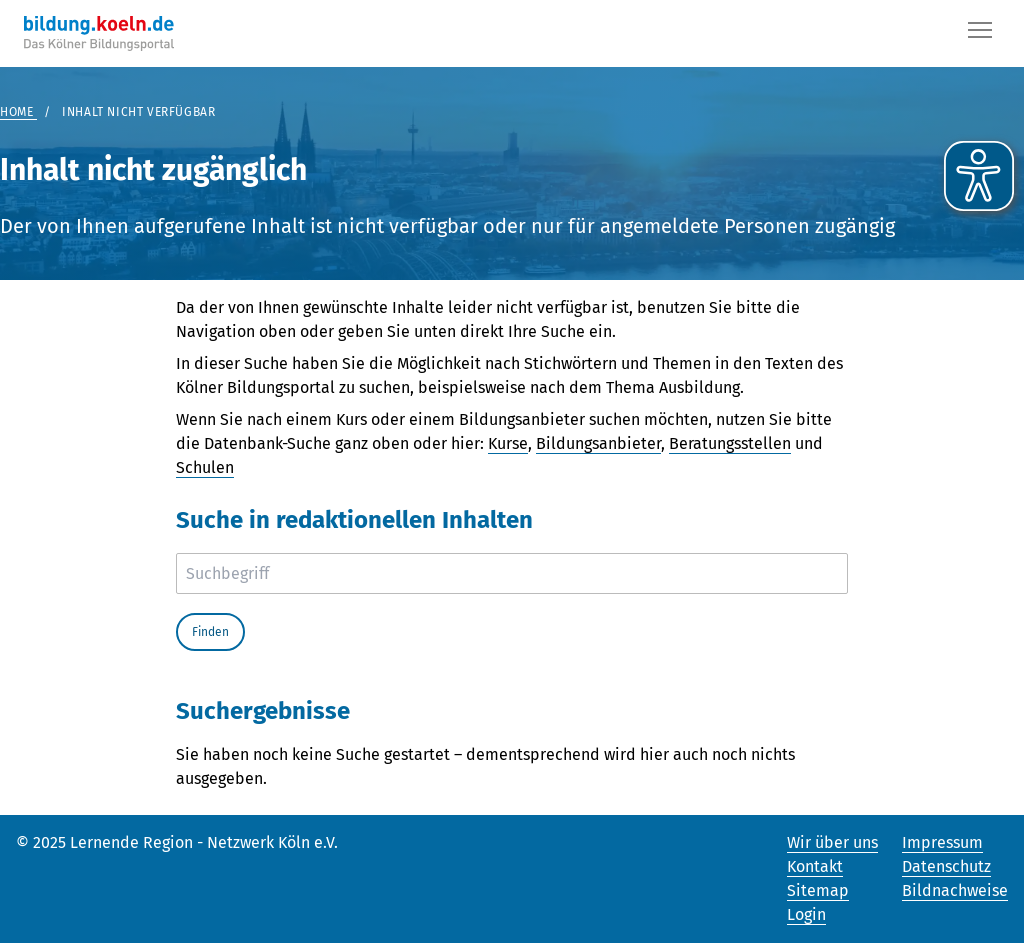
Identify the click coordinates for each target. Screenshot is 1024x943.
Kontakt (815, 866)
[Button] (980, 34)
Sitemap (818, 890)
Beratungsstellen (730, 443)
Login (806, 914)
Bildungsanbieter (598, 443)
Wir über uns (832, 842)
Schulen (205, 467)
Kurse (508, 443)
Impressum (942, 842)
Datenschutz (946, 866)
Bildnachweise (955, 890)
